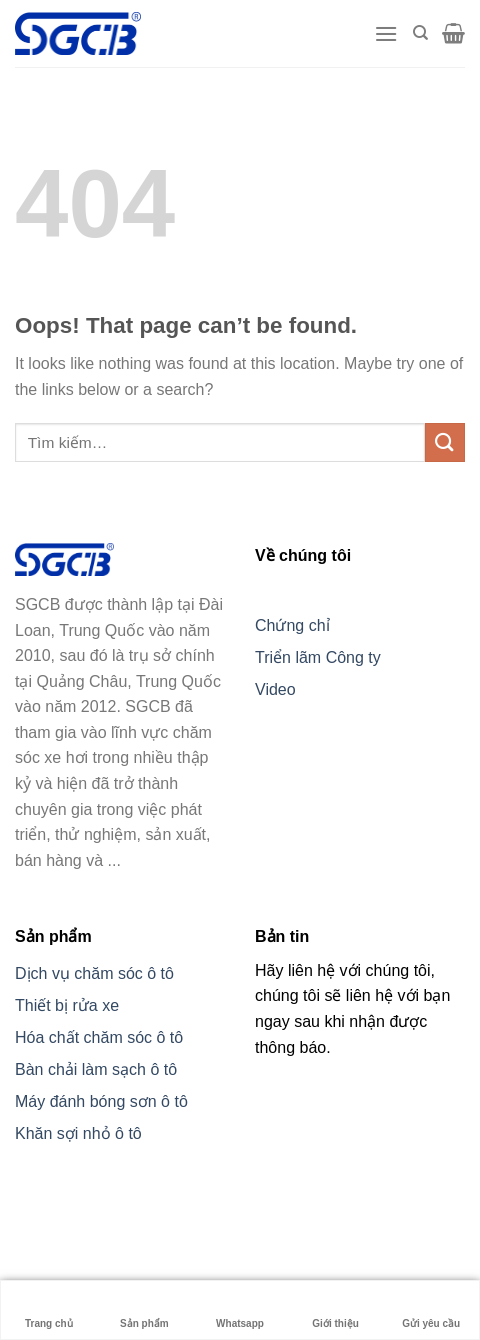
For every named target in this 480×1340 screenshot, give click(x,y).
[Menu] (386, 33)
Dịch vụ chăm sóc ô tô (94, 973)
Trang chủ (49, 1310)
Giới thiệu (335, 1310)
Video (275, 689)
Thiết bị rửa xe (67, 1005)
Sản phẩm (144, 1310)
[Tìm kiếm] (420, 33)
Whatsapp (240, 1310)
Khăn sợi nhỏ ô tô (78, 1133)
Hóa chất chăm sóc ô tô (99, 1037)
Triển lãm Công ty (318, 657)
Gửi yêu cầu (431, 1310)
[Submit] (445, 442)
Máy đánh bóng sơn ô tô (101, 1101)
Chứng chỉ (292, 625)
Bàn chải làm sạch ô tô (96, 1069)
